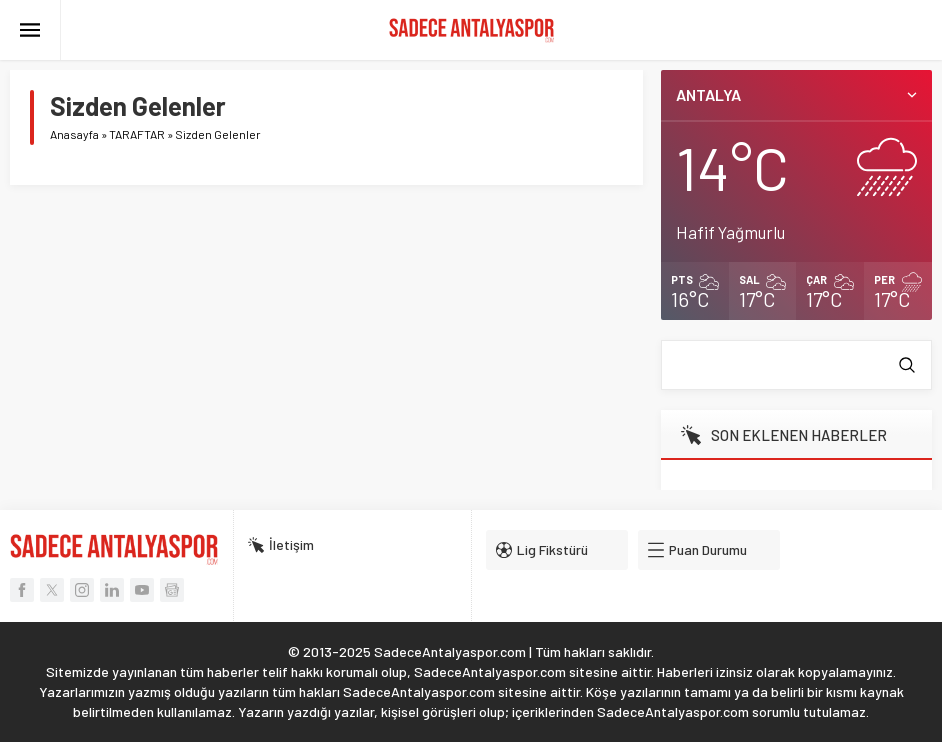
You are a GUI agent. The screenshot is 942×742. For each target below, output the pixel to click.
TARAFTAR (137, 134)
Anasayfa (74, 134)
